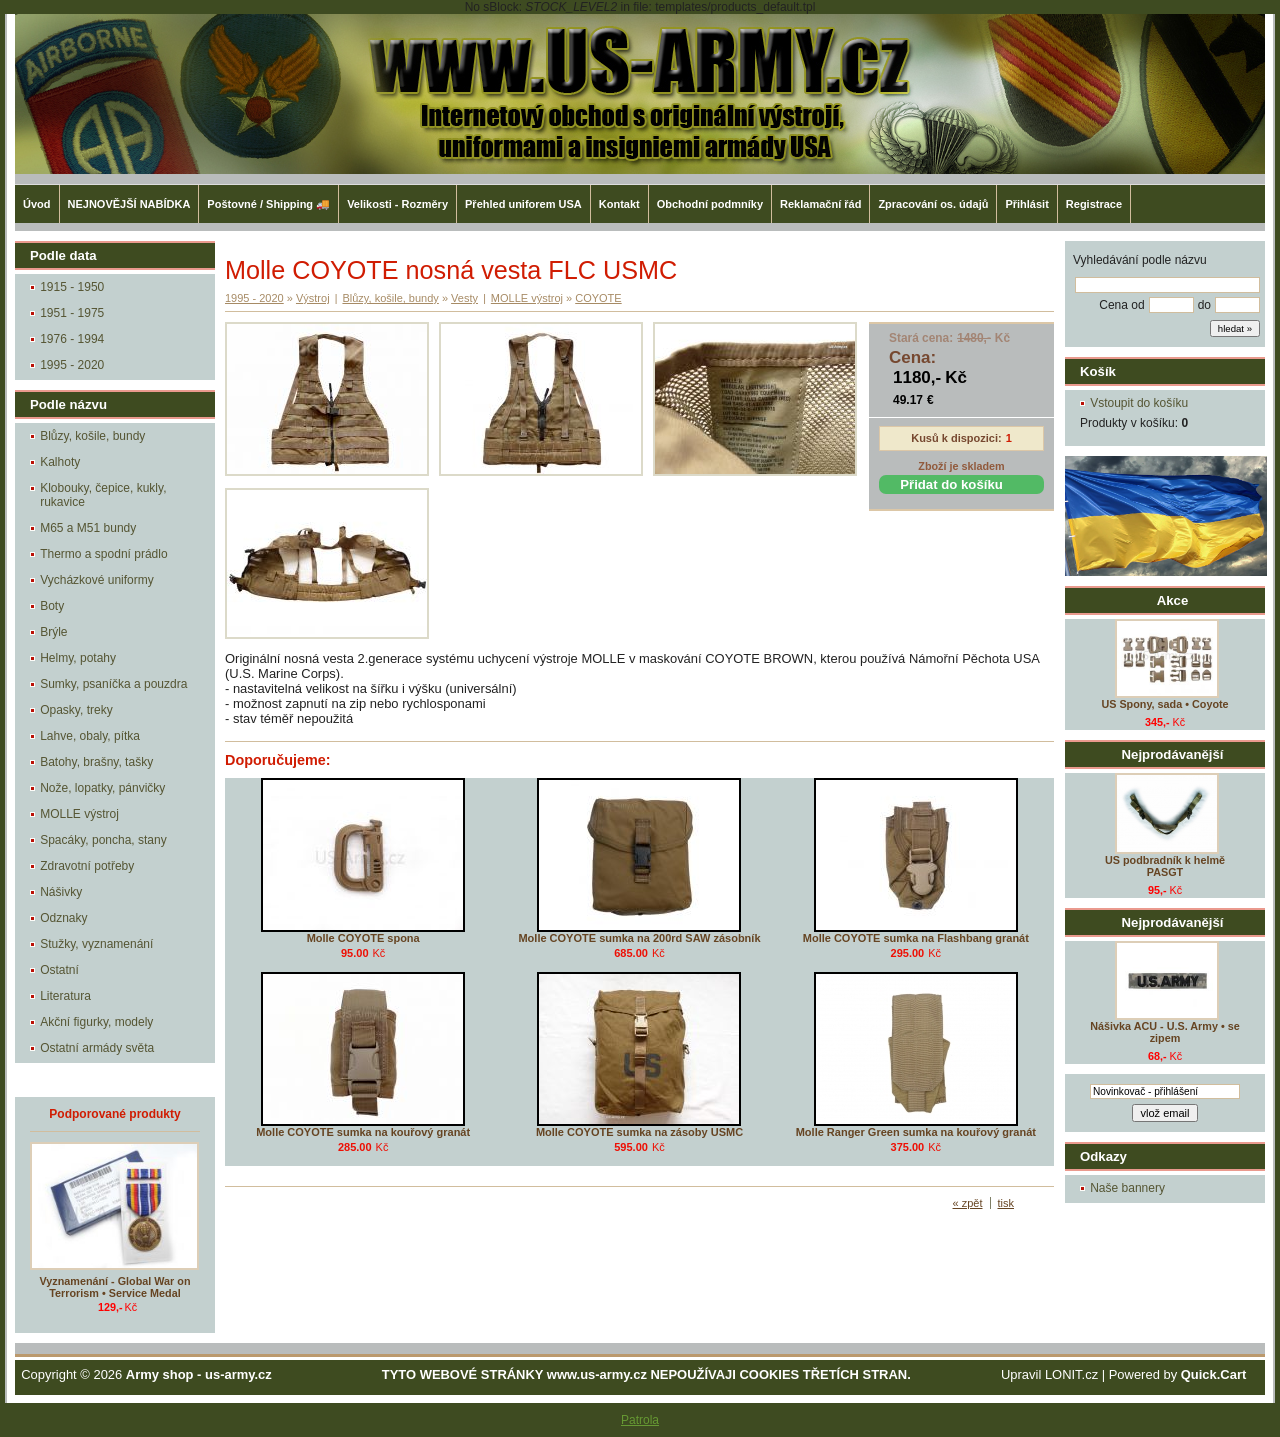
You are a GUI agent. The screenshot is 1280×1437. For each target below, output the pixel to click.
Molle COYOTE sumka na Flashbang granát (916, 938)
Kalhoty (60, 462)
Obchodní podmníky (710, 204)
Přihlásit (1026, 204)
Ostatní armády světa (97, 1048)
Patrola (640, 1420)
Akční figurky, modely (96, 1022)
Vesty (464, 298)
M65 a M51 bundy (88, 528)
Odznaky (63, 918)
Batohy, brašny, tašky (96, 762)
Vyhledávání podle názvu (1140, 260)
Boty (52, 606)
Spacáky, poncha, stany (103, 840)
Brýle (53, 632)
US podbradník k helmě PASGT (1165, 866)
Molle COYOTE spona (363, 938)
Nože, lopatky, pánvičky (102, 788)
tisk (1006, 1203)
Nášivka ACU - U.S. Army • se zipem (1164, 1032)
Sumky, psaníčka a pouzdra (113, 684)
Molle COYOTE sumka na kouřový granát (363, 1132)
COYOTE (598, 298)
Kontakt (619, 204)
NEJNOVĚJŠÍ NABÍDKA (129, 204)
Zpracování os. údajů (933, 204)
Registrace (1094, 204)
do (1204, 305)
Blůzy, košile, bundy (92, 436)
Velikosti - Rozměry (397, 204)
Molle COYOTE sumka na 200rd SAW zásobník (639, 938)
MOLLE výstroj (79, 814)
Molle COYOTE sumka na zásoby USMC (639, 1132)
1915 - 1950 (72, 287)
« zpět (968, 1203)
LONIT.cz (1071, 1374)
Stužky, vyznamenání (96, 944)
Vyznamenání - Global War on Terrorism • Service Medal (115, 1287)
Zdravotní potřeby (87, 866)
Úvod (37, 204)
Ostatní (59, 970)
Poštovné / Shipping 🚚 (268, 204)
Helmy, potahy (78, 658)
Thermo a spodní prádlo (103, 554)
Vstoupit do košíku (1139, 403)
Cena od (1121, 305)
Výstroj (313, 298)
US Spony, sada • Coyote (1164, 704)
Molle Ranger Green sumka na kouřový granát (916, 1132)
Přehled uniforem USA (523, 204)
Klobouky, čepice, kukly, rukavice (103, 495)
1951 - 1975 (72, 313)
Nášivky (61, 892)
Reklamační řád (820, 204)
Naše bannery (1127, 1188)
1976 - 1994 (72, 339)
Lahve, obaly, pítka (90, 736)
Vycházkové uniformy (97, 580)
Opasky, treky (76, 710)
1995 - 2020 (72, 365)
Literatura (65, 996)
